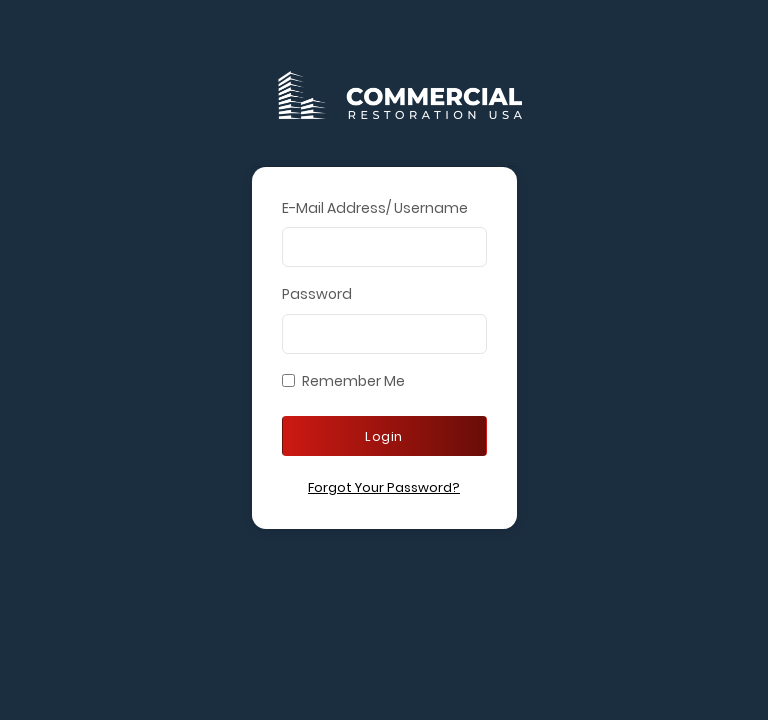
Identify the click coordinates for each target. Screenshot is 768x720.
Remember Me (353, 381)
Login (384, 436)
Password (317, 294)
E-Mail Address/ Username (375, 208)
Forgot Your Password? (384, 487)
